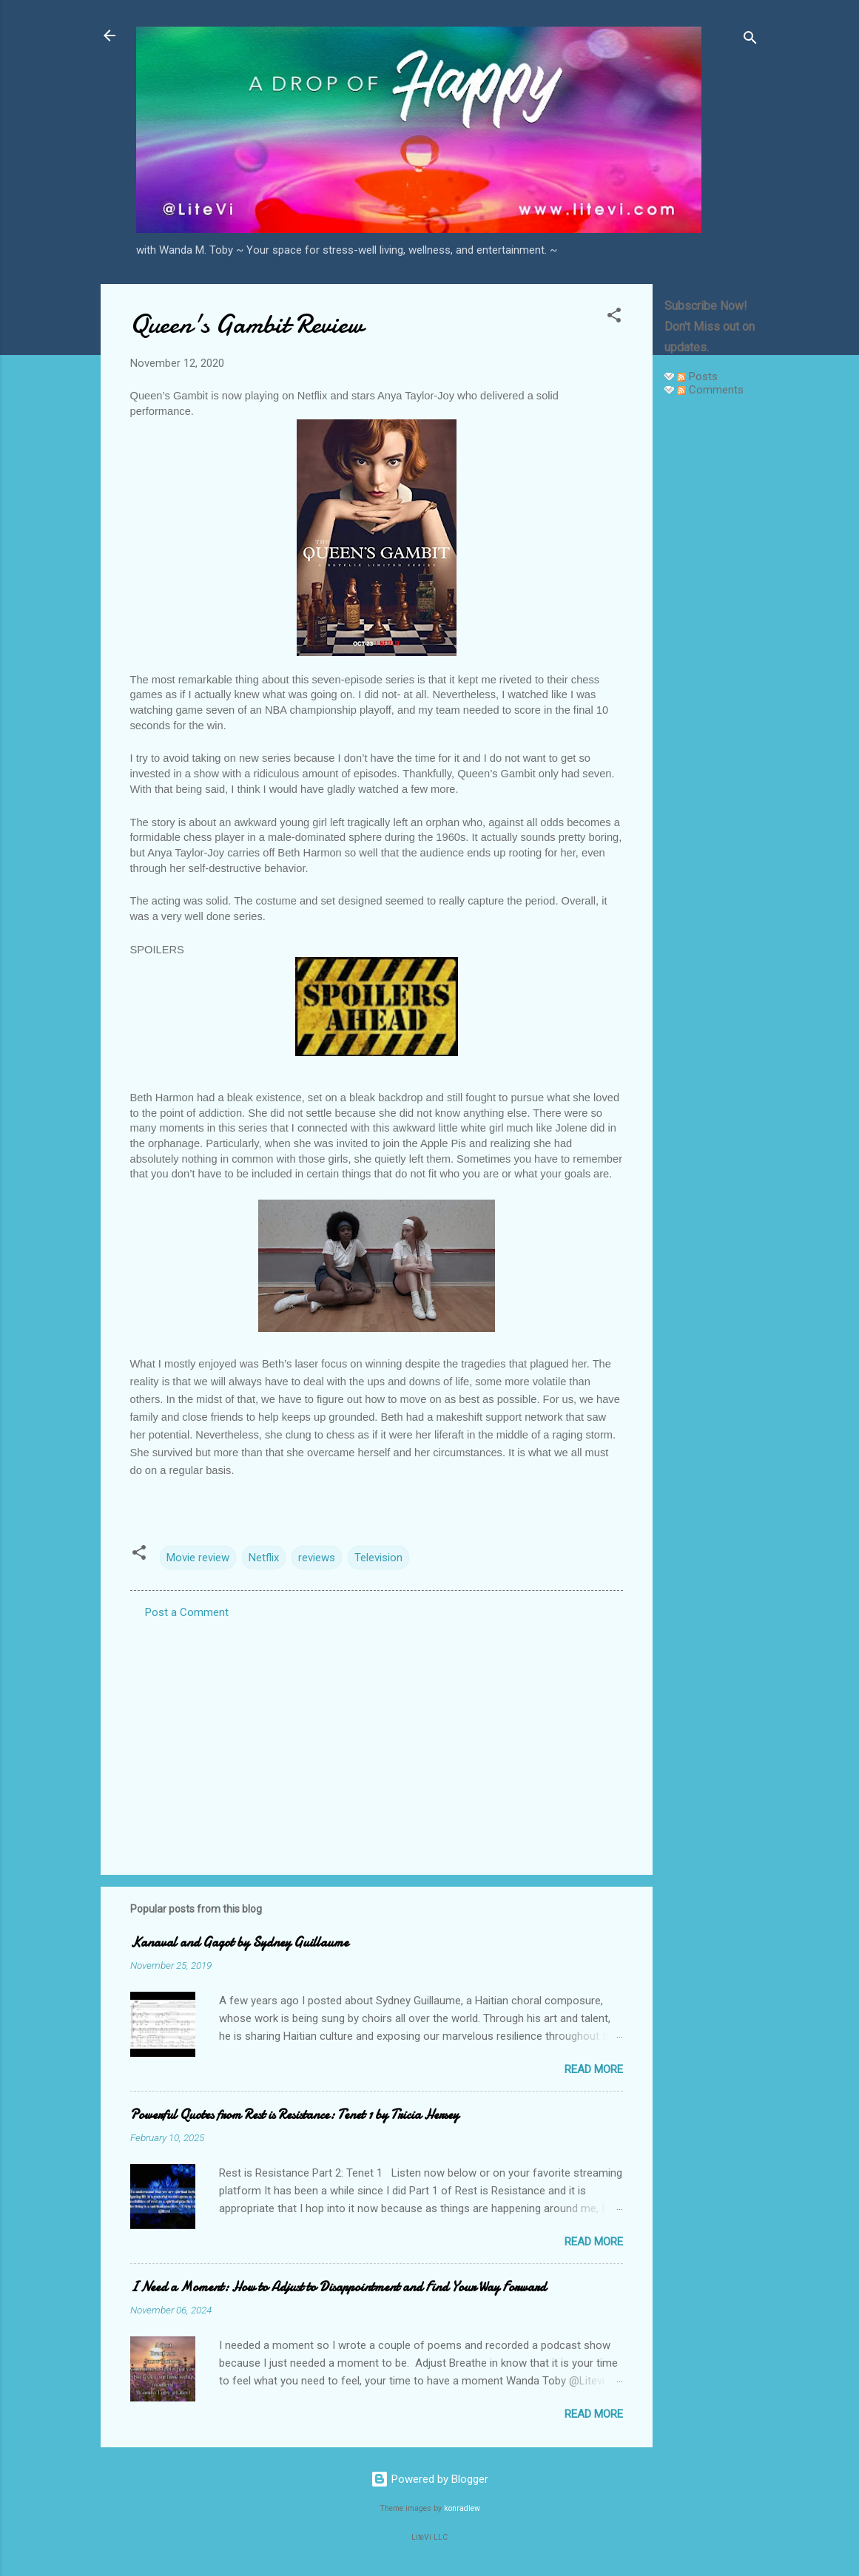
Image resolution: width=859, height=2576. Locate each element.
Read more (594, 2069)
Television (378, 1557)
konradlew (462, 2508)
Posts (697, 376)
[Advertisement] (711, 630)
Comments (710, 389)
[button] (614, 317)
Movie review (197, 1557)
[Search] (750, 40)
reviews (316, 1557)
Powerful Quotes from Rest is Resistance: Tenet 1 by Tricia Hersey (294, 2115)
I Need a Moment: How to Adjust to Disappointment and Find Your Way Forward (338, 2287)
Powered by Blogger (429, 2479)
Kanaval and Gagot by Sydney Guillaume (239, 1942)
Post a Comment (187, 1612)
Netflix (264, 1557)
